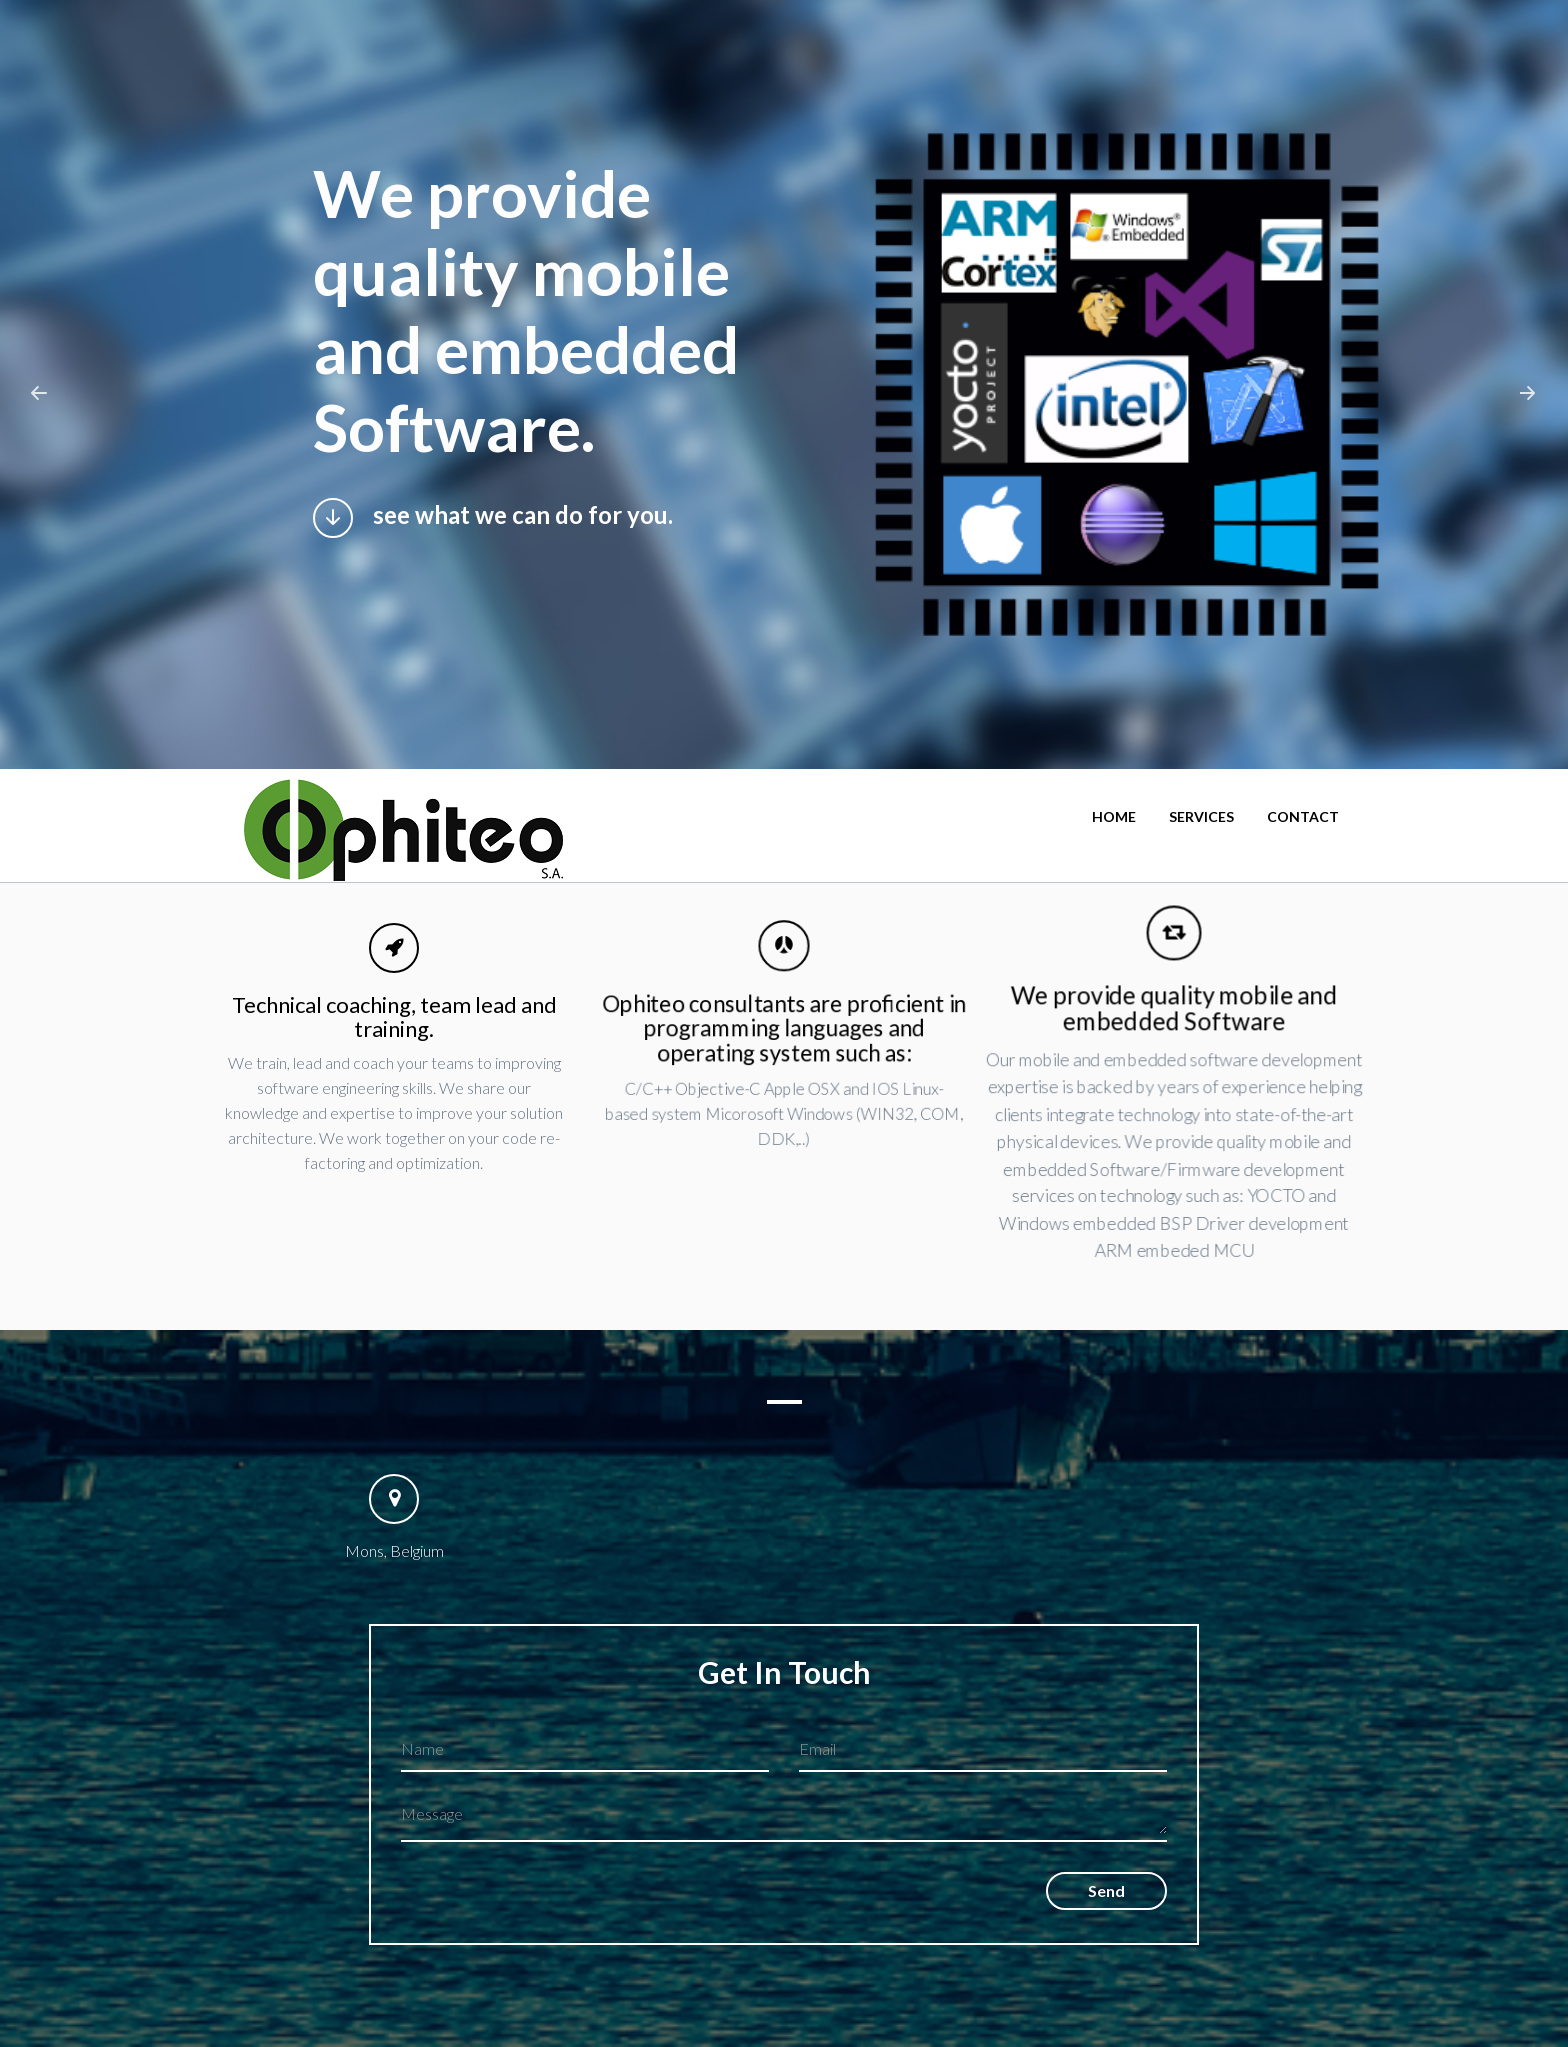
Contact (1303, 816)
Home (1114, 816)
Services (1201, 816)
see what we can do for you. (492, 518)
